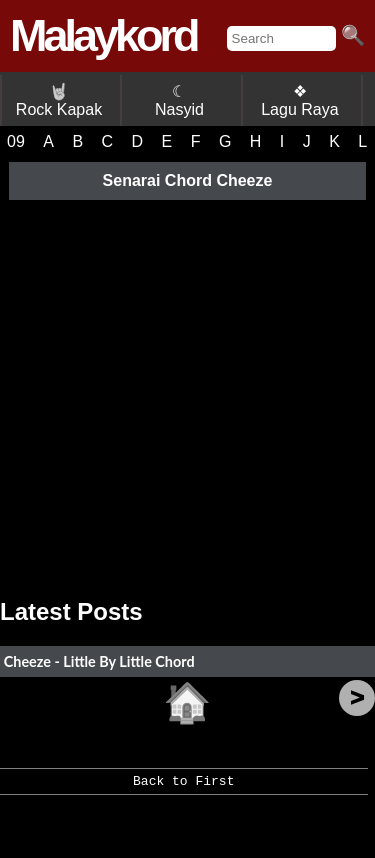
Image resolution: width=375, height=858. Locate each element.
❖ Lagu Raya (299, 100)
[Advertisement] (187, 391)
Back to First (183, 788)
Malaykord (103, 35)
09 (16, 141)
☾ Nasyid (179, 100)
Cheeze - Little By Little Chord (99, 661)
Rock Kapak (59, 100)
